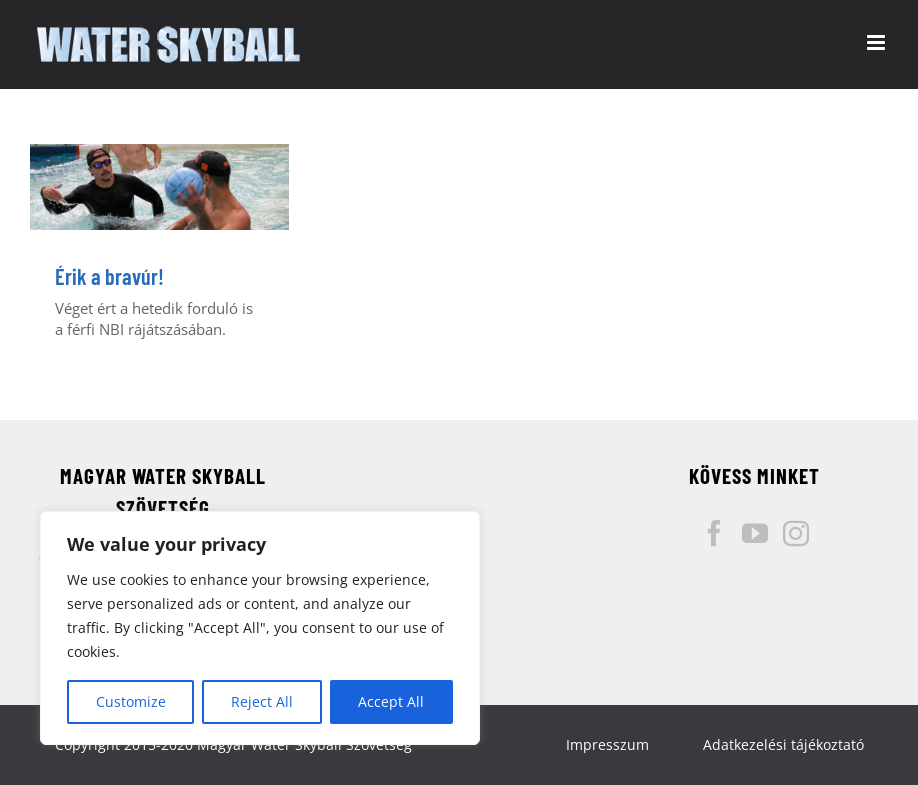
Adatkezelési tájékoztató (783, 744)
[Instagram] (796, 533)
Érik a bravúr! (109, 276)
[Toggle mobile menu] (877, 42)
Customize (131, 701)
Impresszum (607, 744)
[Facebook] (714, 533)
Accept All (391, 701)
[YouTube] (755, 533)
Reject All (262, 701)
